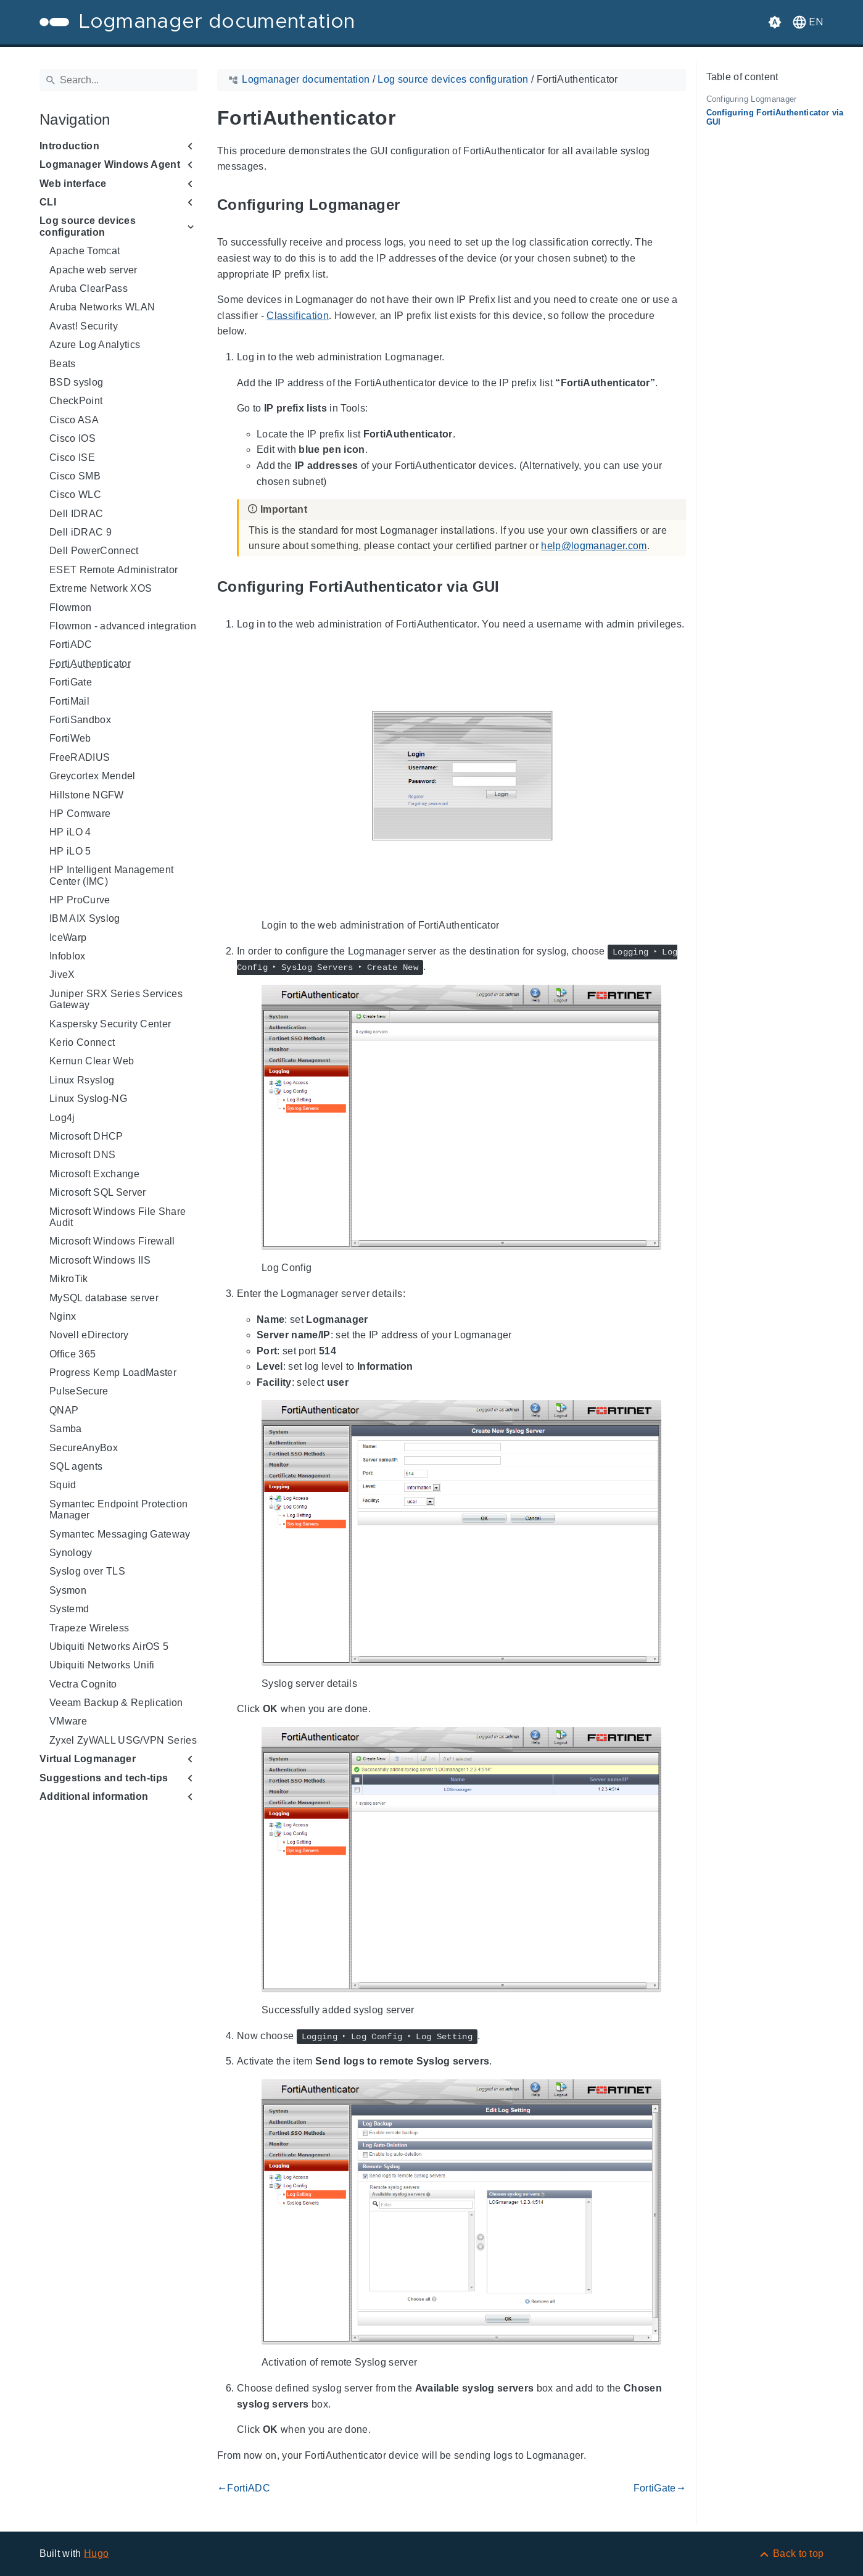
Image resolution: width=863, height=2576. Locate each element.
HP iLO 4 (70, 832)
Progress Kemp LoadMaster (112, 1372)
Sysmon (67, 1590)
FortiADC (71, 644)
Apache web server (93, 270)
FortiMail (69, 701)
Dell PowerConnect (94, 550)
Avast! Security (83, 326)
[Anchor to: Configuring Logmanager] (414, 204)
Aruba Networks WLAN (102, 307)
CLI (47, 202)
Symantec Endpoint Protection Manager (118, 1509)
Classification (297, 315)
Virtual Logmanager (87, 1759)
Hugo (96, 2553)
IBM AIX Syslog (84, 918)
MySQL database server (104, 1298)
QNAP (63, 1410)
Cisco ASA (74, 420)
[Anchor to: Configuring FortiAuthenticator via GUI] (513, 586)
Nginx (62, 1316)
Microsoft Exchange (94, 1174)
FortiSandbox (80, 719)
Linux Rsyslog (81, 1080)
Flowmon (70, 607)
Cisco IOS (72, 438)
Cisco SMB (75, 476)
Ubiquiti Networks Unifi (102, 1665)
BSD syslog (76, 382)
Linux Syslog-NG (88, 1098)
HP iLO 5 (70, 851)
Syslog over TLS (87, 1571)
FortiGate (70, 682)
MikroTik (68, 1279)
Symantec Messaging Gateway (120, 1534)
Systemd (69, 1609)
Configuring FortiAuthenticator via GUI (775, 117)
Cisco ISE (72, 457)
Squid (62, 1485)
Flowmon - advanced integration (122, 626)
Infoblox (67, 956)
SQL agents (75, 1466)
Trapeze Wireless (89, 1628)
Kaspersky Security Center (110, 1024)
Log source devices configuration (87, 226)
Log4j (62, 1117)
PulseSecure (79, 1391)
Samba (65, 1428)
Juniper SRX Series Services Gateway (116, 999)
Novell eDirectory (89, 1335)
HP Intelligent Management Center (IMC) (111, 875)
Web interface (72, 183)
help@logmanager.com (593, 545)
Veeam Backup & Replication (116, 1702)
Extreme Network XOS (100, 588)
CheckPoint (75, 401)
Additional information (93, 1796)
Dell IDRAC (76, 513)
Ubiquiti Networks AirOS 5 (108, 1646)
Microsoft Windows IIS (100, 1260)
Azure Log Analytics (94, 344)
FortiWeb (70, 738)
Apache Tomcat (84, 251)
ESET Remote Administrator (113, 570)
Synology (71, 1552)
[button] (807, 22)
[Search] (118, 80)
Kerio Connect (82, 1042)
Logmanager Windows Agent (109, 164)
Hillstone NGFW (86, 795)
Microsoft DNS (82, 1154)
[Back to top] (791, 2553)
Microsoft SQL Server (97, 1192)
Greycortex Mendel (92, 776)
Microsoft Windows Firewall (112, 1241)
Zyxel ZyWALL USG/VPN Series (123, 1740)
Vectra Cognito (83, 1684)
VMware (68, 1721)
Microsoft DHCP (86, 1136)
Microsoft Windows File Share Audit (117, 1217)
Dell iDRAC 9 (80, 532)
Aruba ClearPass (88, 288)
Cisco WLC (75, 494)
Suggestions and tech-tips (103, 1778)
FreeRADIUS (79, 757)
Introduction (69, 146)
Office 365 (72, 1354)
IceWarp (67, 937)
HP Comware (79, 813)
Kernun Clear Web (91, 1061)
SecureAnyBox (83, 1448)
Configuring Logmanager (751, 99)
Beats (62, 363)
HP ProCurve (79, 900)
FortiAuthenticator (90, 663)
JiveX (62, 974)
